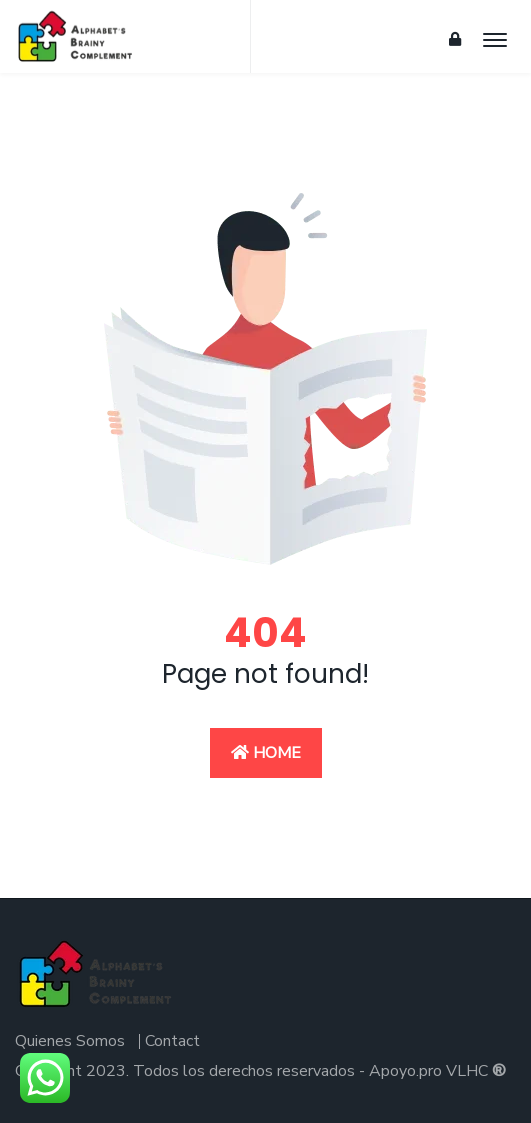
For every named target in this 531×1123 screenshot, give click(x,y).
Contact (172, 1041)
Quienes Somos (70, 1041)
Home (266, 753)
